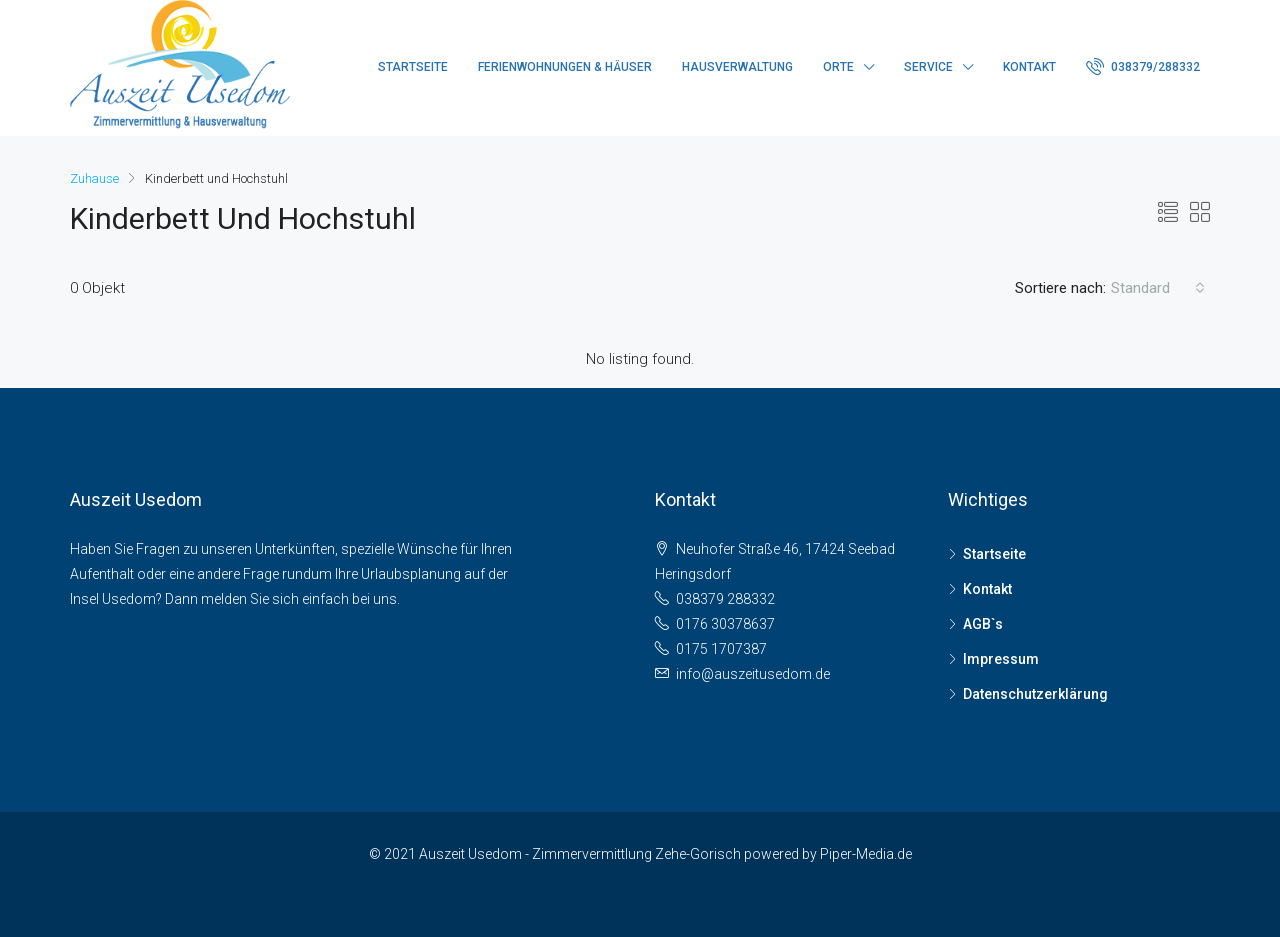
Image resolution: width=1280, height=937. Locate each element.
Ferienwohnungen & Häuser (565, 67)
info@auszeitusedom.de (753, 674)
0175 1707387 (721, 649)
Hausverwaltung (737, 67)
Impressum (1001, 659)
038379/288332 (1143, 66)
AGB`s (983, 624)
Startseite (413, 67)
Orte (838, 67)
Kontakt (1029, 67)
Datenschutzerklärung (1035, 694)
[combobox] (1158, 288)
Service (928, 67)
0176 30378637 (725, 624)
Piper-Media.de (866, 854)
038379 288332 (725, 599)
